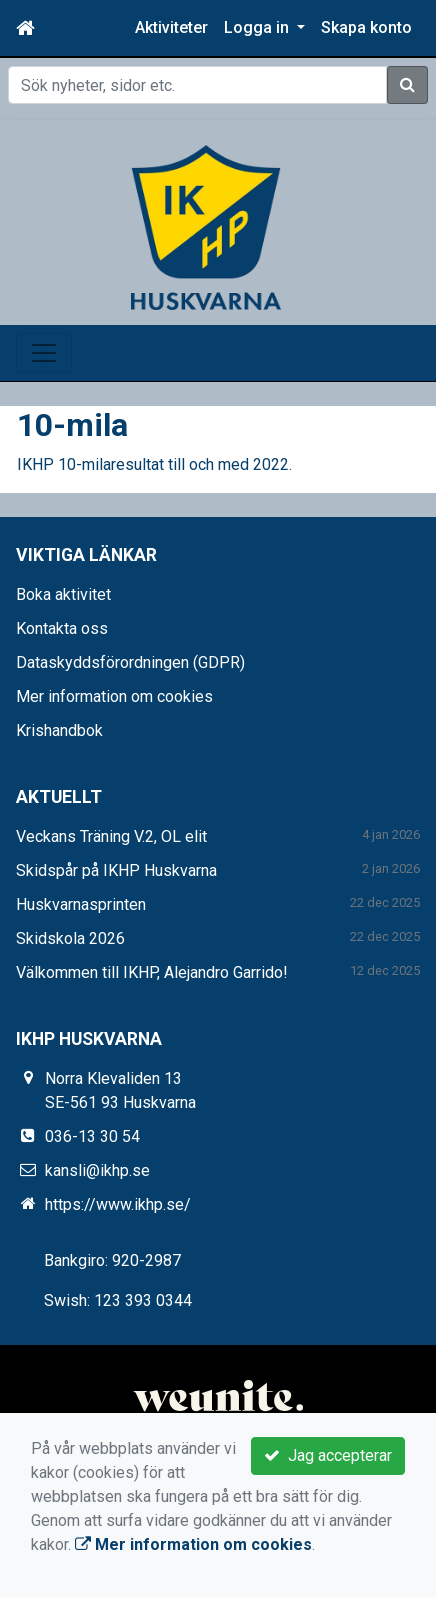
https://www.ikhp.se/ (118, 1204)
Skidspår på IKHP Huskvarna (116, 870)
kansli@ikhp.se (97, 1170)
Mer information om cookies (114, 696)
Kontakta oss (62, 628)
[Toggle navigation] (44, 353)
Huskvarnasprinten (81, 904)
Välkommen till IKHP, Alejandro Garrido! (152, 972)
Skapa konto (366, 27)
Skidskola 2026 (70, 938)
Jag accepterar (328, 1455)
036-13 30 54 (92, 1136)
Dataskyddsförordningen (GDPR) (130, 662)
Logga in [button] (258, 27)
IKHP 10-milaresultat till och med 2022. (154, 464)
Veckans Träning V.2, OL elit (111, 836)
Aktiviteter (171, 27)
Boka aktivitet (63, 594)
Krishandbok (59, 730)
